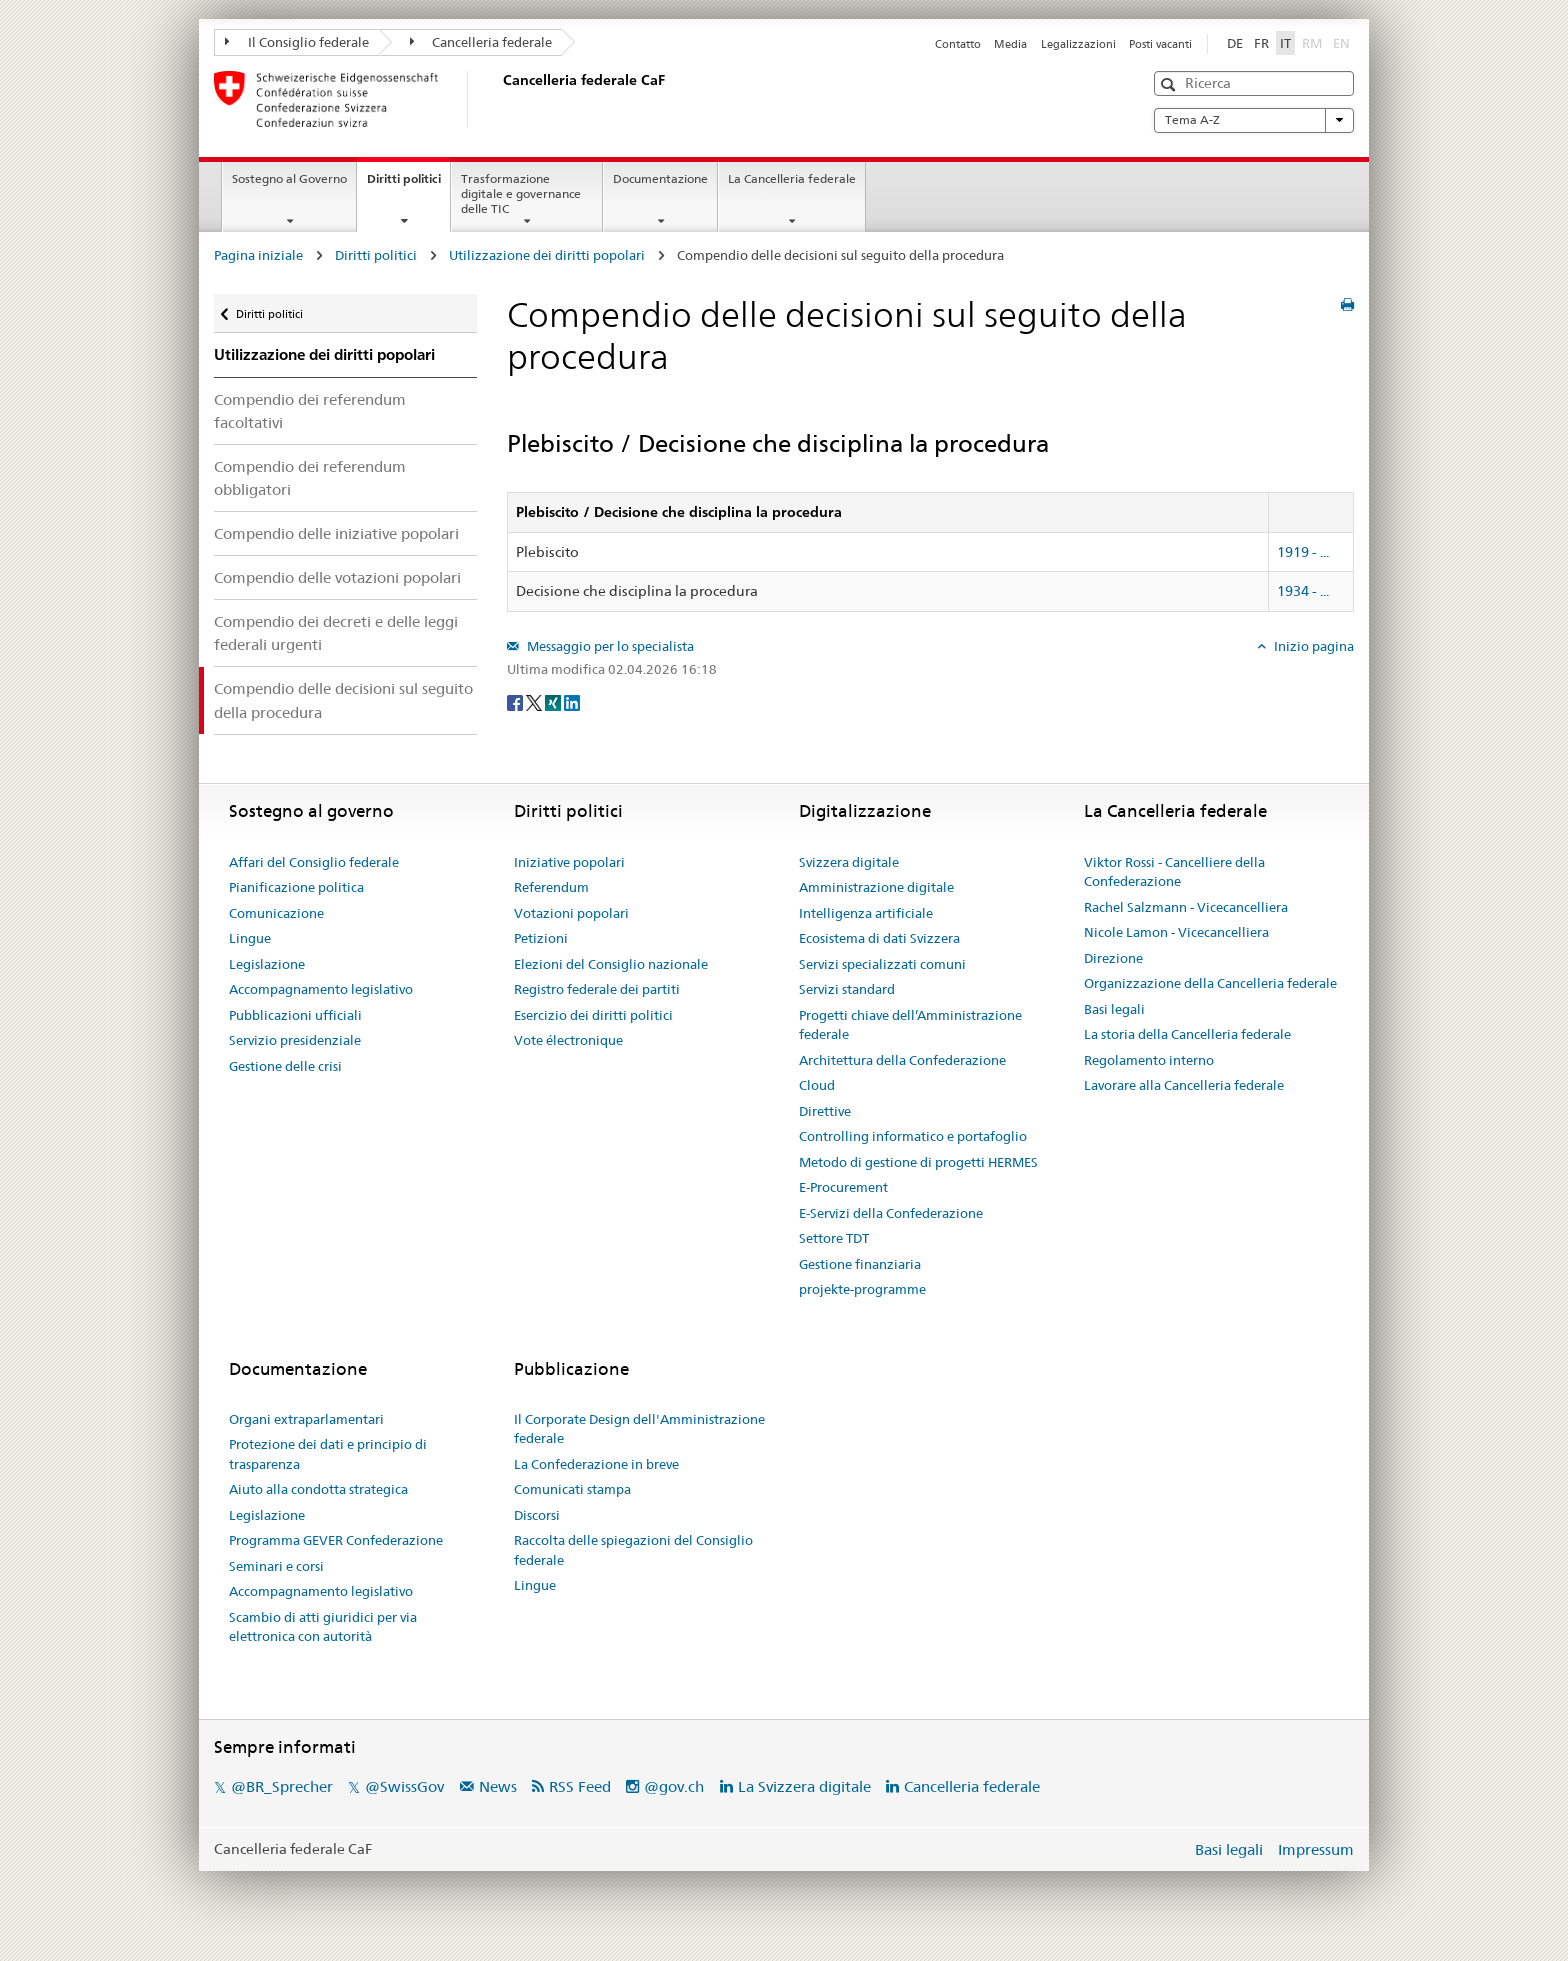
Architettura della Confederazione (902, 1060)
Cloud (817, 1085)
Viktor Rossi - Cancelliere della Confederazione (1174, 872)
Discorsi (537, 1515)
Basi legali (1114, 1009)
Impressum (1316, 1849)
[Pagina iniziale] (499, 99)
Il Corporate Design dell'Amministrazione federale (639, 1429)
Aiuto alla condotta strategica (318, 1489)
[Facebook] (516, 702)
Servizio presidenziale (295, 1040)
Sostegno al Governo (289, 178)
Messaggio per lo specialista (609, 646)
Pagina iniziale (258, 255)
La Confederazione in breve (596, 1464)
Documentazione (660, 178)
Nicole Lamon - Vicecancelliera (1176, 932)
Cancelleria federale (481, 42)
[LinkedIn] (572, 702)
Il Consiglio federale (297, 42)
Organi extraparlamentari (306, 1419)
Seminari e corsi (276, 1566)
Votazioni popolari (571, 913)
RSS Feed (580, 1786)
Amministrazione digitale (876, 887)
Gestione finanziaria (860, 1264)
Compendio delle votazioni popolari (337, 577)
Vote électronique (568, 1040)
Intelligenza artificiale (866, 913)
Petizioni (541, 938)
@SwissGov (404, 1786)
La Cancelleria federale (792, 178)
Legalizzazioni (1078, 44)
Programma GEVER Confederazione (336, 1540)
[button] (1170, 84)
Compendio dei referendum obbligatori (310, 478)
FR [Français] (1261, 43)
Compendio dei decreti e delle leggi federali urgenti (336, 633)
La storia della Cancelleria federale (1187, 1034)
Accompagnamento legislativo (321, 989)
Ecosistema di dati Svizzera (879, 938)
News (498, 1786)
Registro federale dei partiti (597, 989)
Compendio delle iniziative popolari (336, 533)
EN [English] (1341, 43)
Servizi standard (847, 989)
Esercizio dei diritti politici (593, 1015)
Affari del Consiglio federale (314, 862)
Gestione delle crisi (285, 1066)
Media (1010, 44)
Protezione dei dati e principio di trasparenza (328, 1454)
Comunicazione (276, 913)
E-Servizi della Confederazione (891, 1213)
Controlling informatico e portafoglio (913, 1136)
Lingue (250, 938)
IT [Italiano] (1285, 43)
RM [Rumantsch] (1312, 43)
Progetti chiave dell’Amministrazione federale (910, 1025)
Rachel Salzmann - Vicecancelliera (1186, 907)
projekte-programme (862, 1289)
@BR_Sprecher (282, 1786)
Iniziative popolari (569, 862)
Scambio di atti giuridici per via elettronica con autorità (323, 1627)
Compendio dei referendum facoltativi (310, 411)
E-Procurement (843, 1187)
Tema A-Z (1254, 120)
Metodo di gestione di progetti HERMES (918, 1162)
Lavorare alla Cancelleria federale (1184, 1085)
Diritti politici (408, 185)
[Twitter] (535, 702)
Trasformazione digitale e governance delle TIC (521, 193)
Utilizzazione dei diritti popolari (547, 255)
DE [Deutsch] (1235, 43)
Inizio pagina (1312, 646)
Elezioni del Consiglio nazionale (611, 964)
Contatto (958, 44)
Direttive (825, 1111)
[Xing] (554, 702)
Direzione (1113, 958)
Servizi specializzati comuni (882, 964)
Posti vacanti (1160, 44)
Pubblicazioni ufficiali (295, 1015)
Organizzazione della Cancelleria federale (1210, 983)
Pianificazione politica (296, 887)
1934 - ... (1303, 591)
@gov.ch (674, 1786)
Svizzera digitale (849, 862)
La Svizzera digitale (804, 1786)
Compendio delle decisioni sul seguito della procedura (343, 700)
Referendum (551, 887)
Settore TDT (834, 1238)
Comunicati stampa (572, 1489)
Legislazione (267, 964)
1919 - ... (1303, 552)
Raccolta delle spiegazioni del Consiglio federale (633, 1550)
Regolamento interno (1149, 1060)
